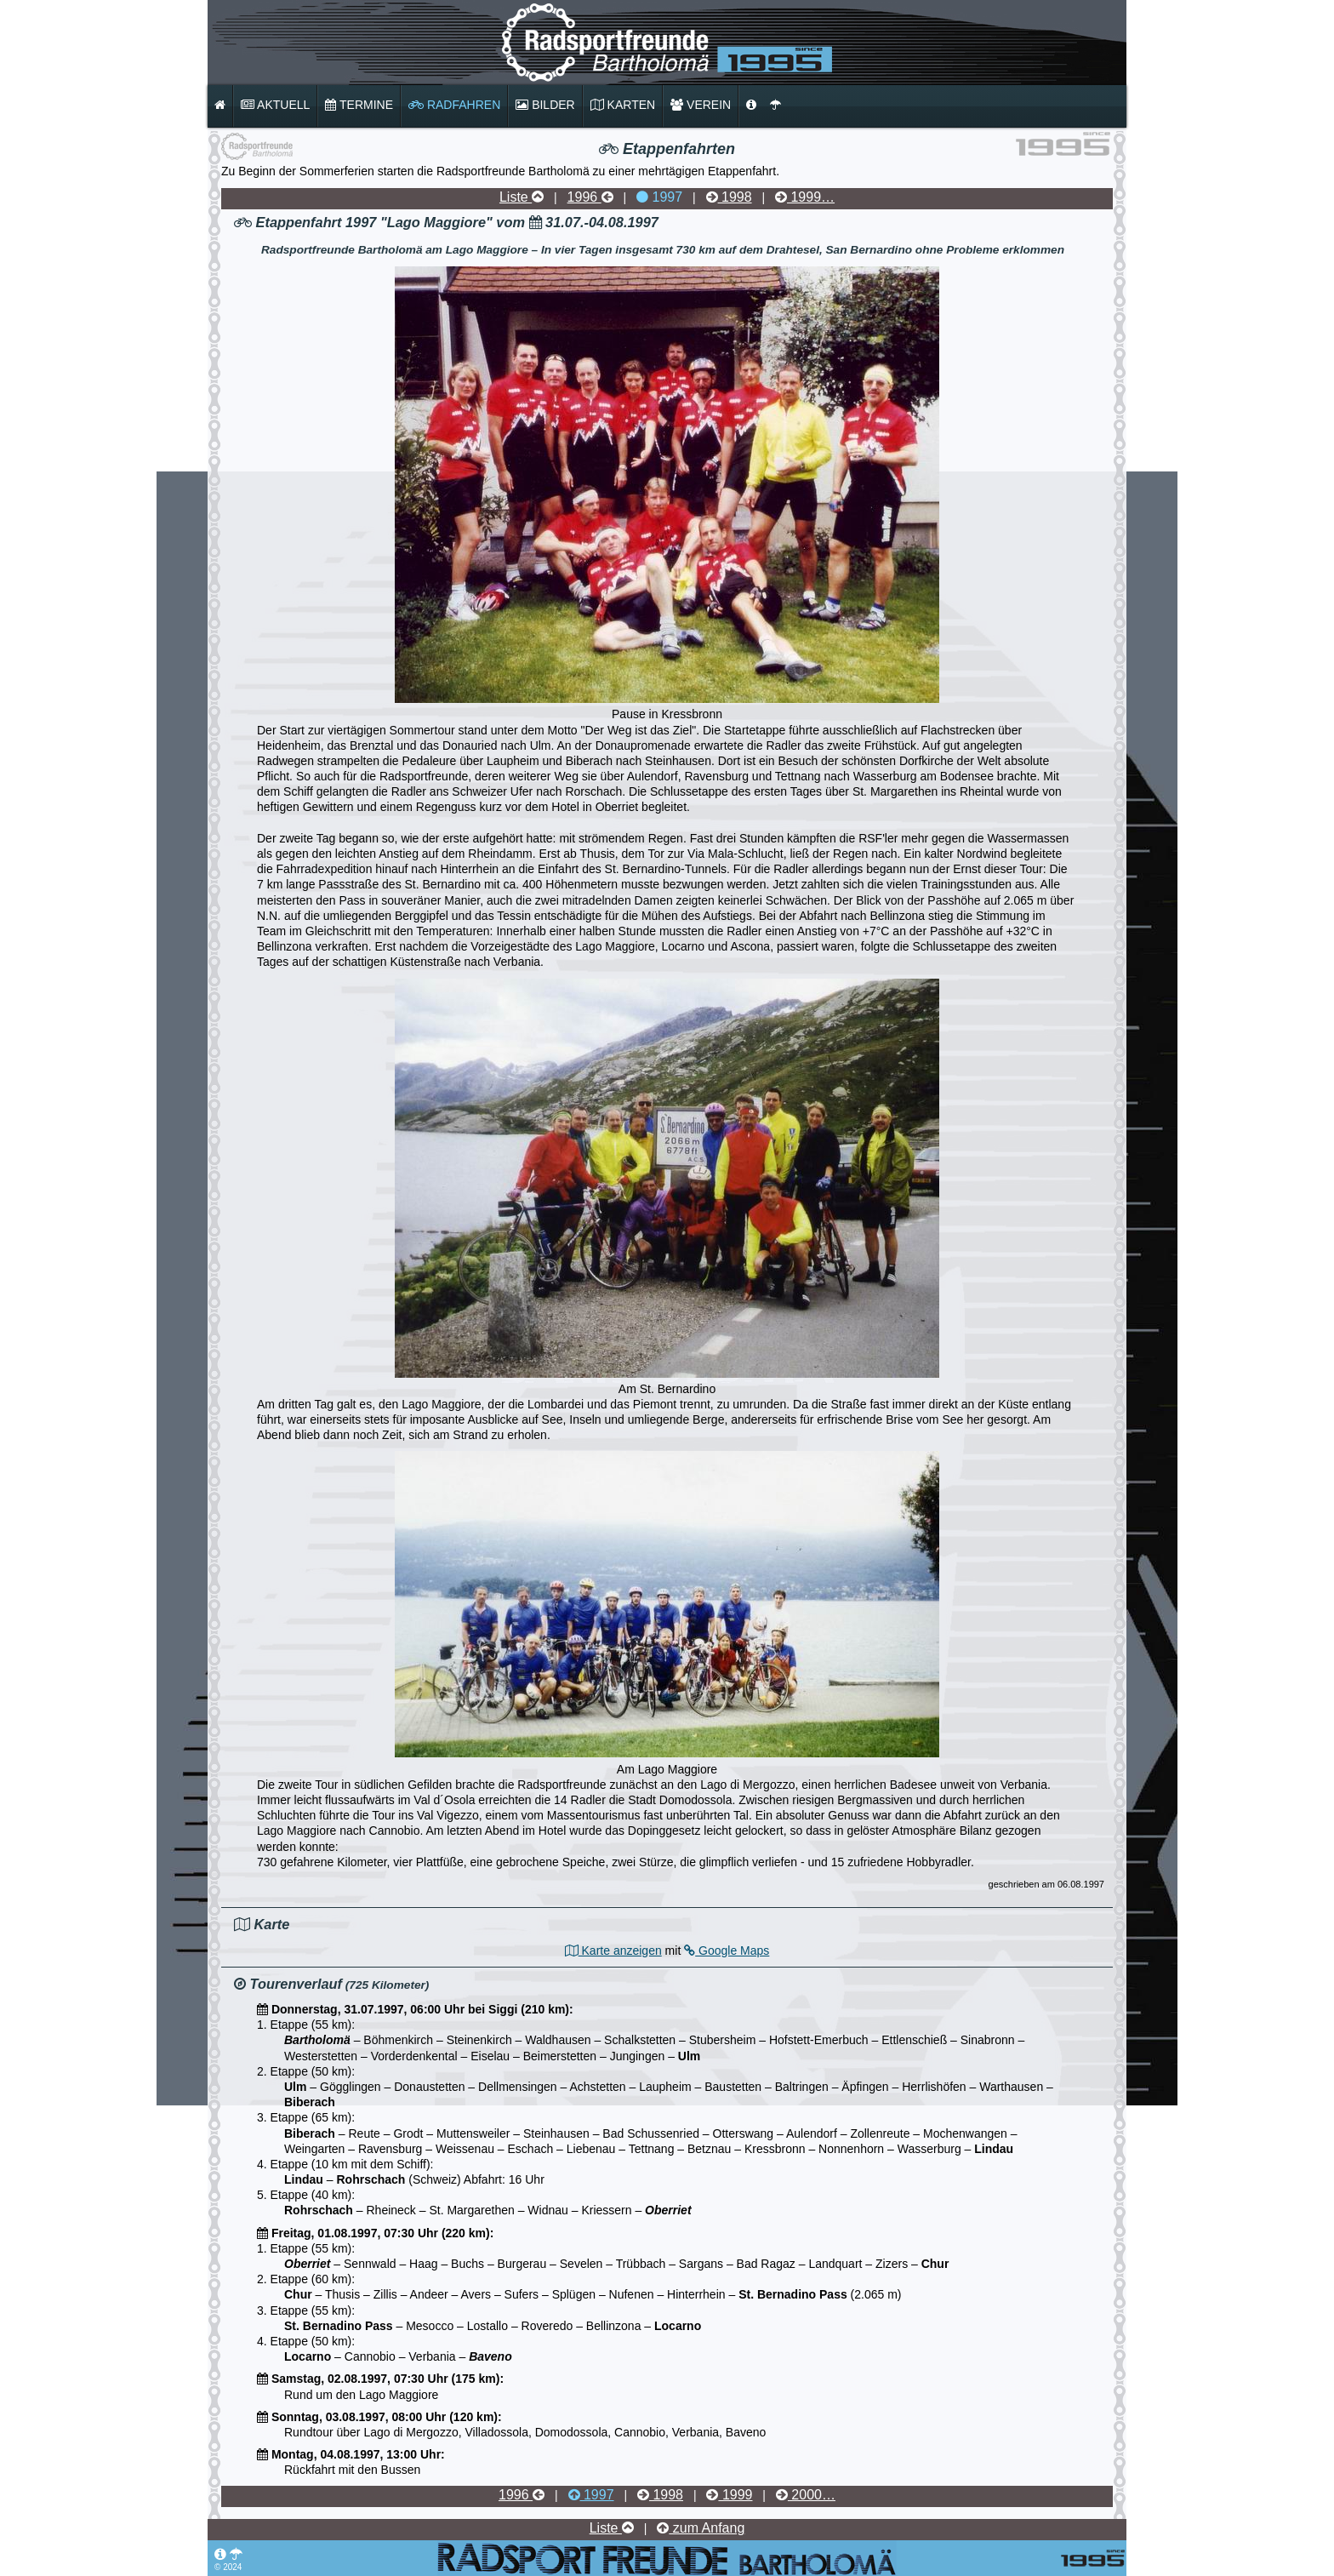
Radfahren (454, 104)
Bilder (545, 104)
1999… (805, 197)
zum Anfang (700, 2528)
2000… (805, 2494)
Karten (622, 104)
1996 (590, 197)
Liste (521, 197)
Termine (359, 104)
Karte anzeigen (613, 1950)
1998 (729, 197)
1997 (659, 197)
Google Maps (726, 1950)
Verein (700, 104)
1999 (729, 2494)
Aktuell (275, 104)
